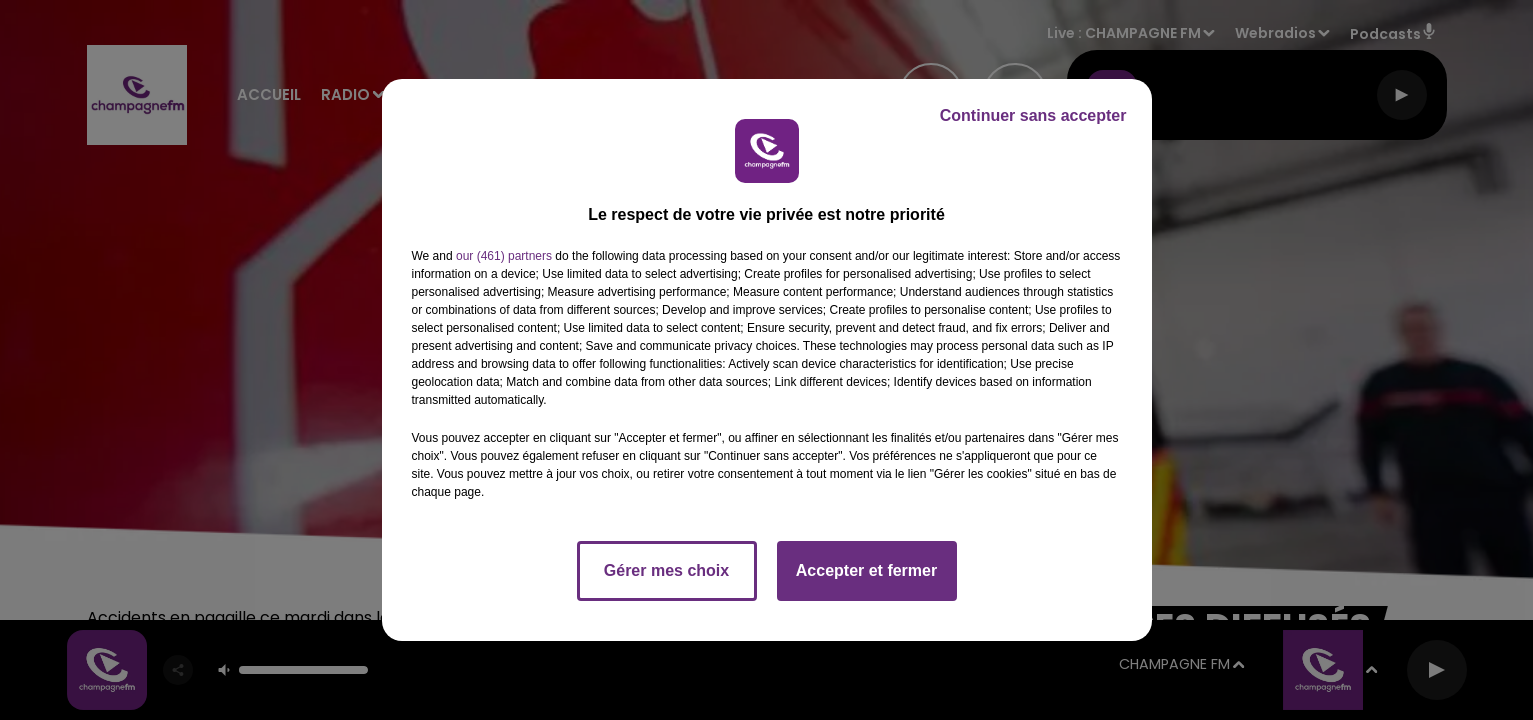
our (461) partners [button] (504, 256)
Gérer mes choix (666, 570)
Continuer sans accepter (1033, 115)
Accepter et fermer (866, 570)
